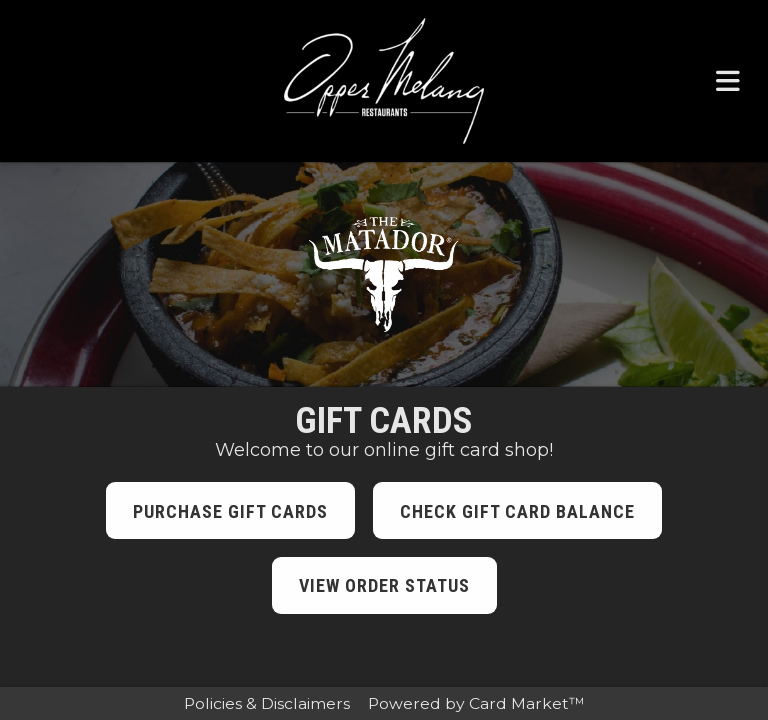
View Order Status (384, 585)
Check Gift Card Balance (517, 511)
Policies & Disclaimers (267, 703)
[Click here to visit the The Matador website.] (384, 274)
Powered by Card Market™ (476, 703)
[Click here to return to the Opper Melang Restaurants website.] (384, 81)
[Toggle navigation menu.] (728, 81)
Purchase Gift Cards (230, 511)
